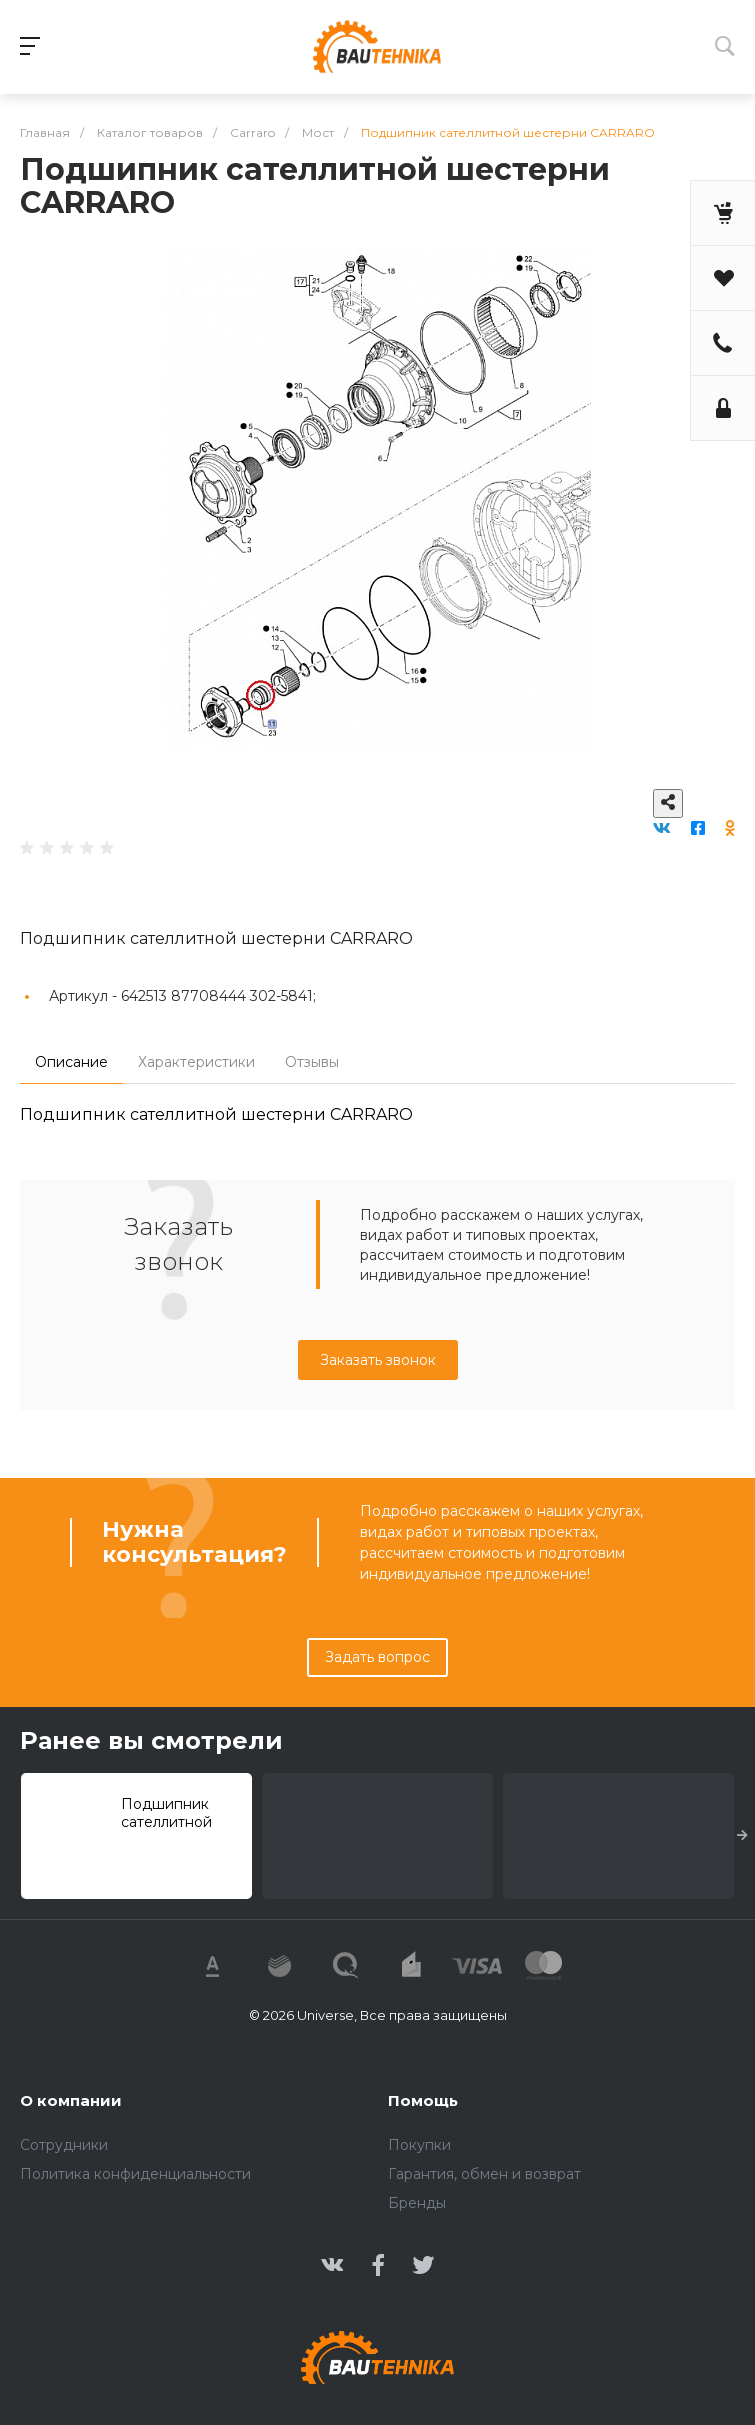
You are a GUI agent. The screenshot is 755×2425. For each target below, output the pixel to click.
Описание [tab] (71, 1062)
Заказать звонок (378, 1360)
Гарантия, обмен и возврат (484, 2174)
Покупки (419, 2145)
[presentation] (742, 1836)
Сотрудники (64, 2145)
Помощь (423, 2100)
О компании (71, 2100)
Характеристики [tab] (196, 1062)
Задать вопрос (377, 1657)
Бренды (417, 2203)
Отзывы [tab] (312, 1062)
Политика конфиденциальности (135, 2174)
